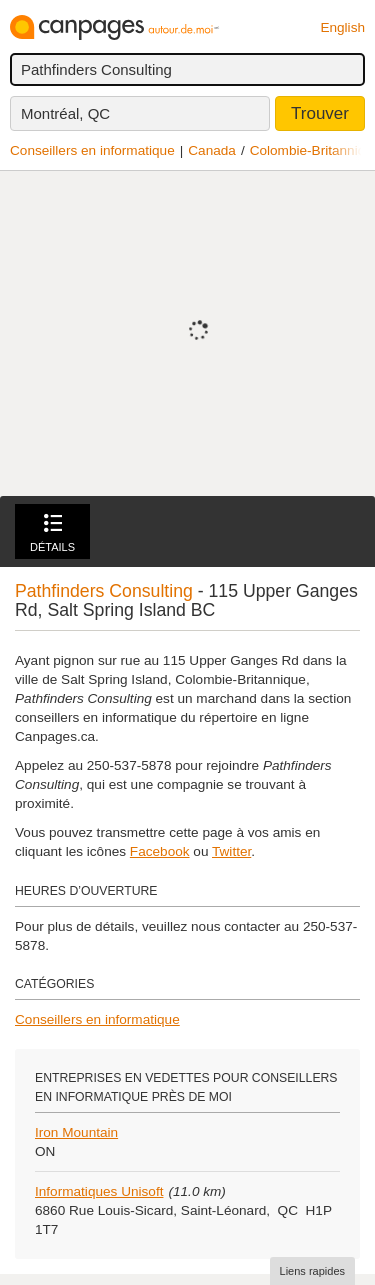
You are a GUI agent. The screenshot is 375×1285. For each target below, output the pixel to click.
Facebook (160, 851)
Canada (212, 150)
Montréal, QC (65, 113)
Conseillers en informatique (92, 150)
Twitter (231, 851)
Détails (52, 533)
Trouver (320, 113)
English (342, 27)
